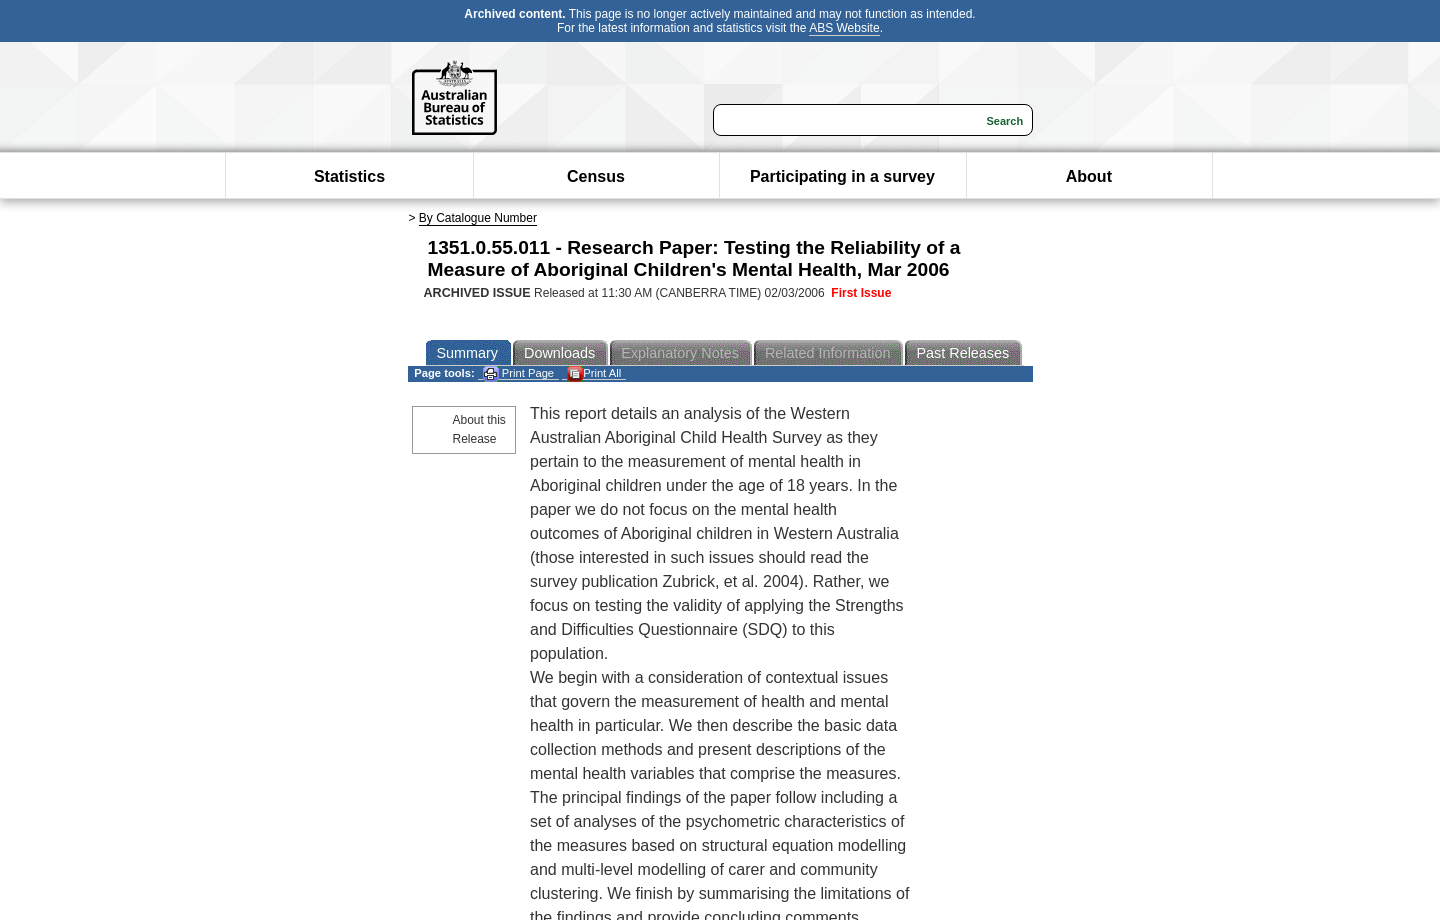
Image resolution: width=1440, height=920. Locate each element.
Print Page (518, 373)
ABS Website (844, 28)
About (1089, 176)
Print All (594, 373)
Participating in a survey (842, 176)
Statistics (349, 176)
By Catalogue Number (478, 218)
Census (596, 176)
